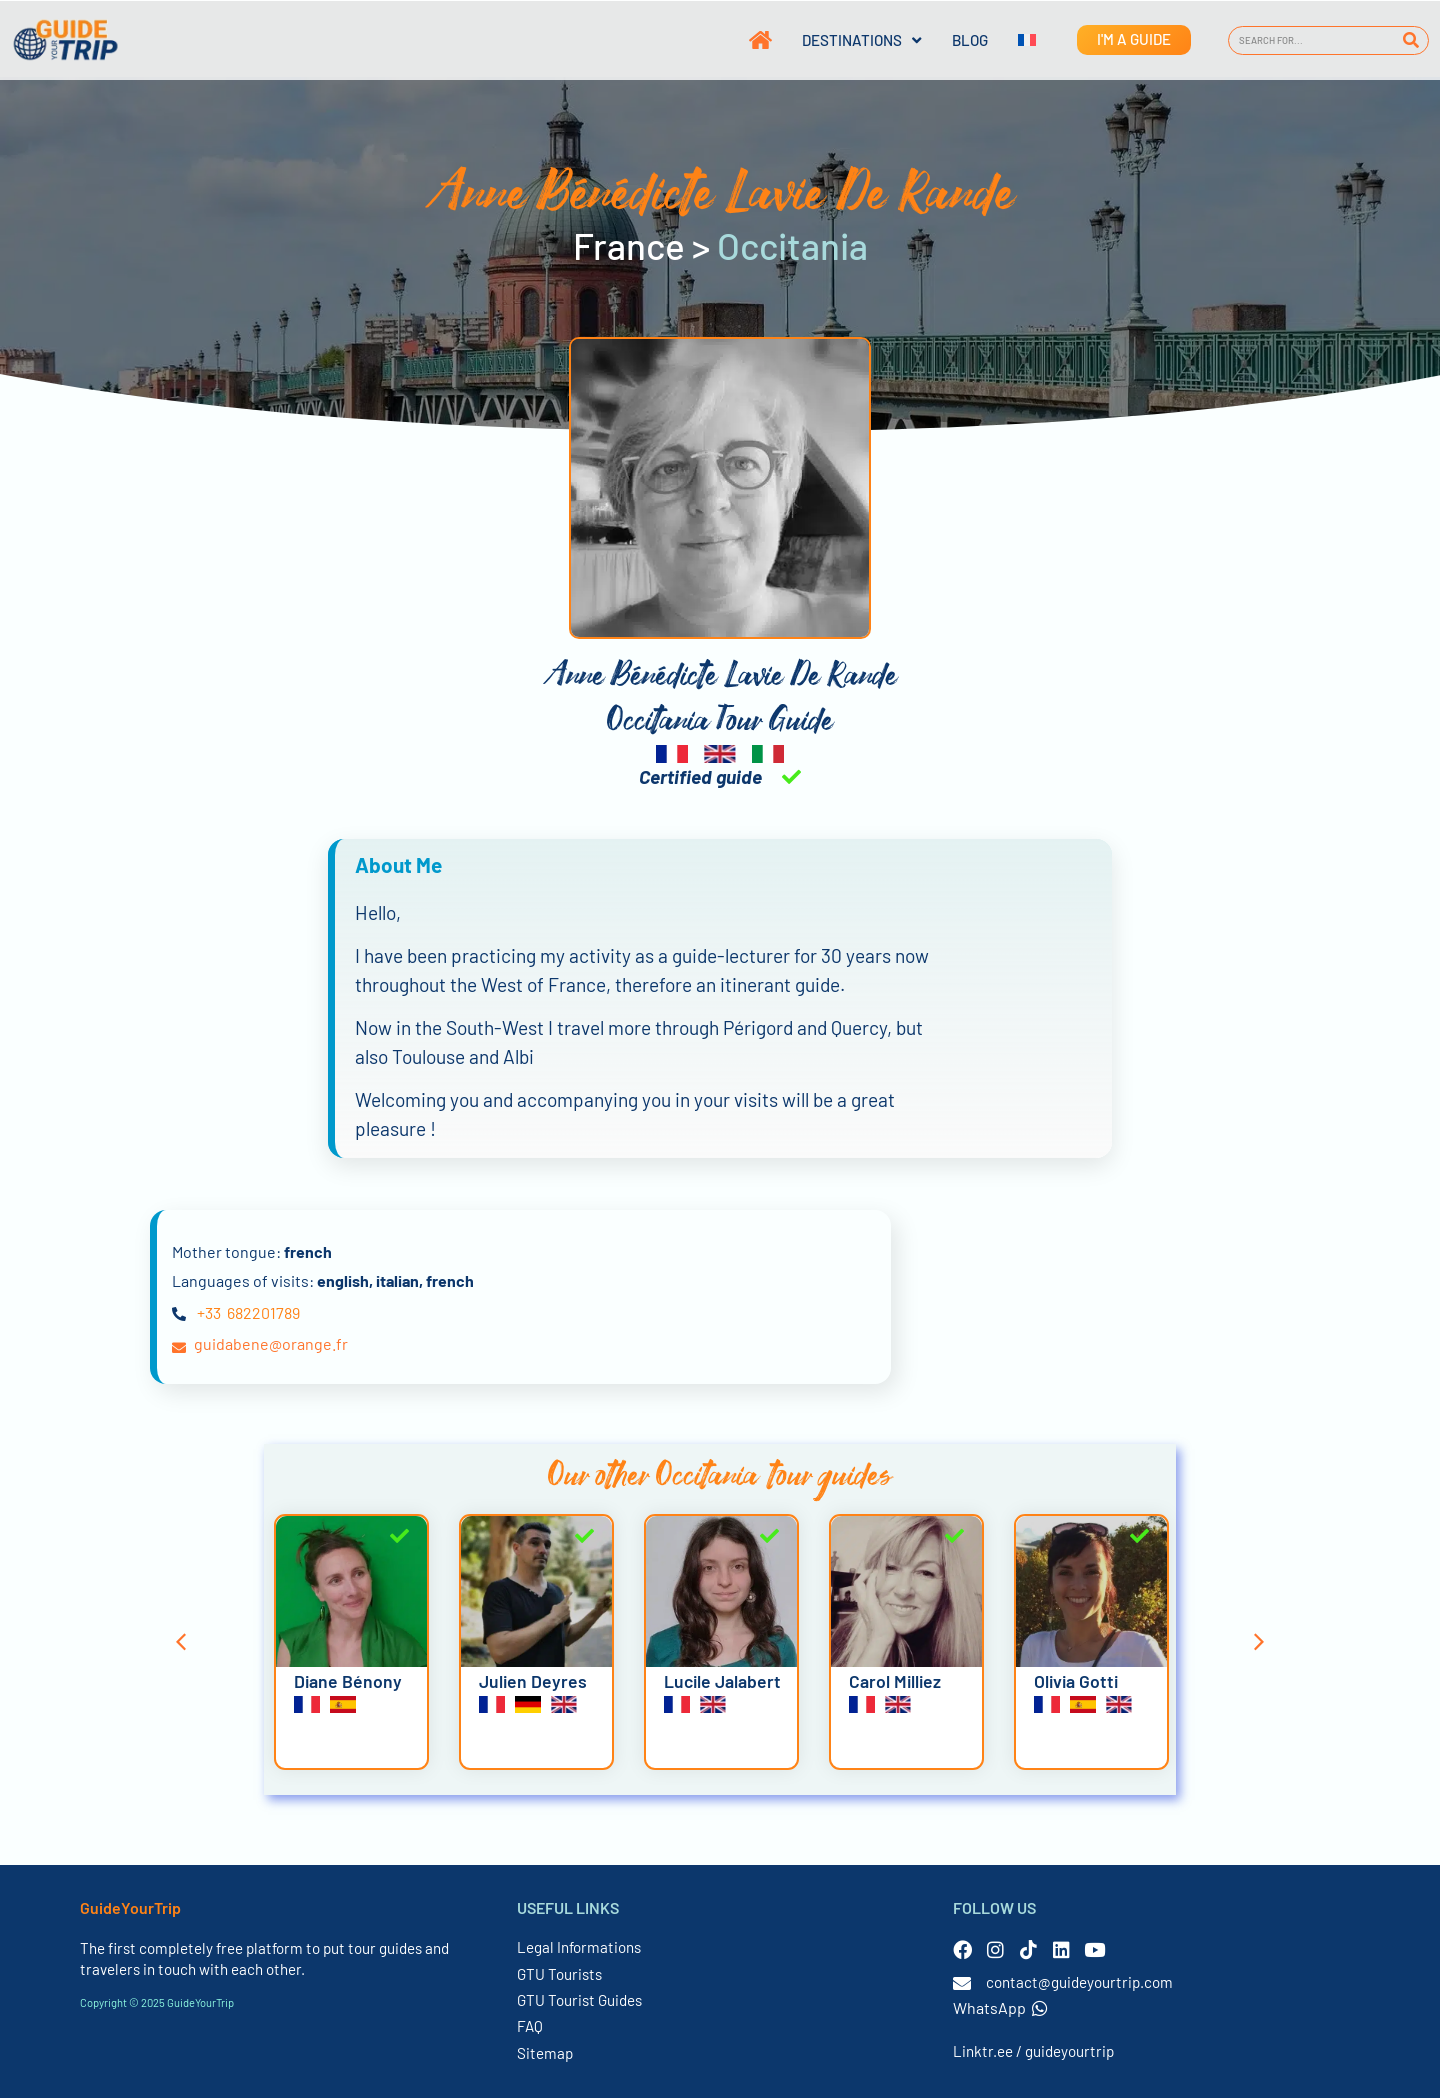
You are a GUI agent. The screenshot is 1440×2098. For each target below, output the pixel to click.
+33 (209, 1312)
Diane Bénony (348, 1681)
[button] (181, 1642)
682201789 (263, 1312)
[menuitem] (1012, 40)
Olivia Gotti (1076, 1681)
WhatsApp (1000, 2007)
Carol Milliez (895, 1681)
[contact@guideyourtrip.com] (962, 1983)
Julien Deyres (533, 1681)
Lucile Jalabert (722, 1681)
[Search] (1410, 40)
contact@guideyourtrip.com (1079, 1982)
